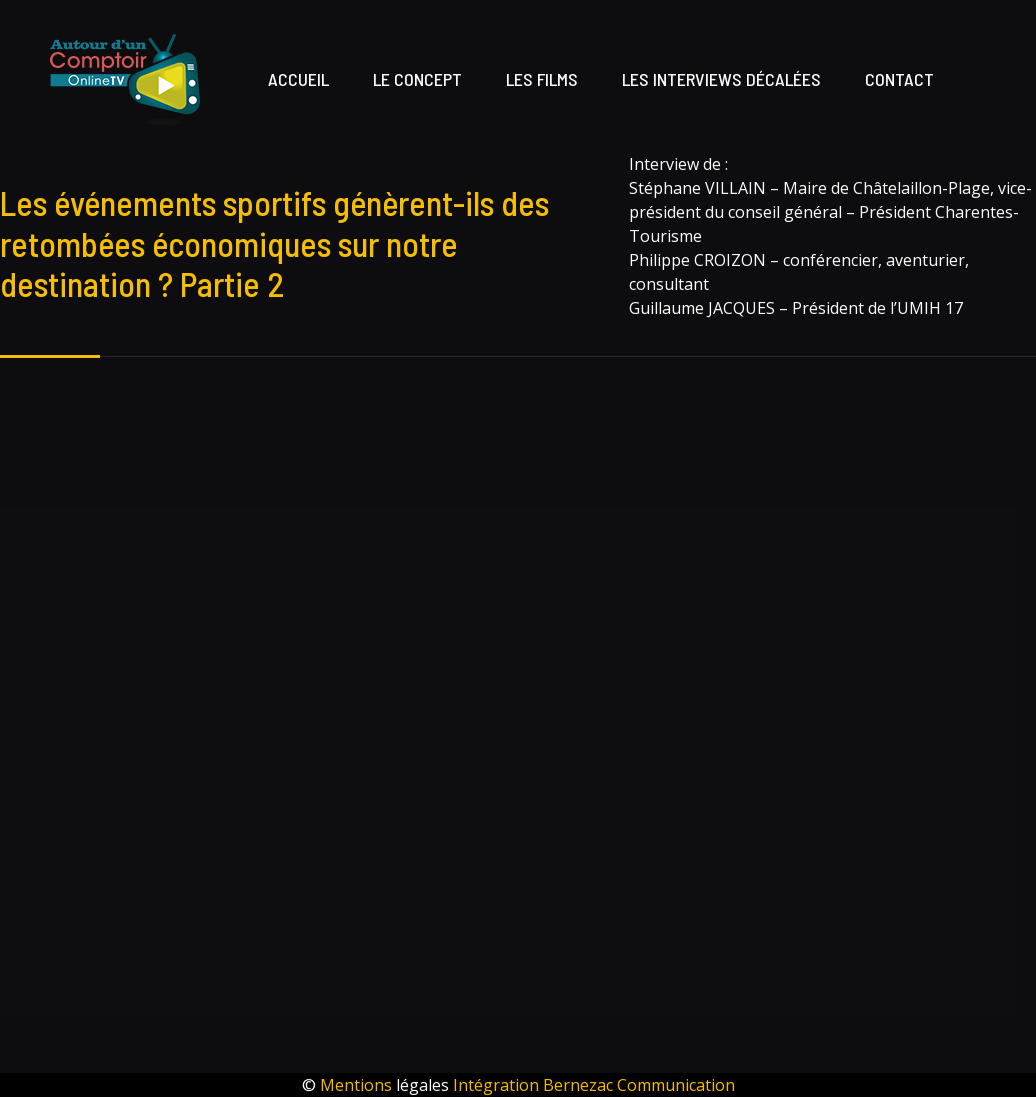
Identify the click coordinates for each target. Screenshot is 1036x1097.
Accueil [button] (298, 79)
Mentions (358, 1085)
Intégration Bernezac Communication (594, 1085)
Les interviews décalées (721, 79)
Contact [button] (899, 79)
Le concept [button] (417, 79)
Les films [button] (542, 79)
